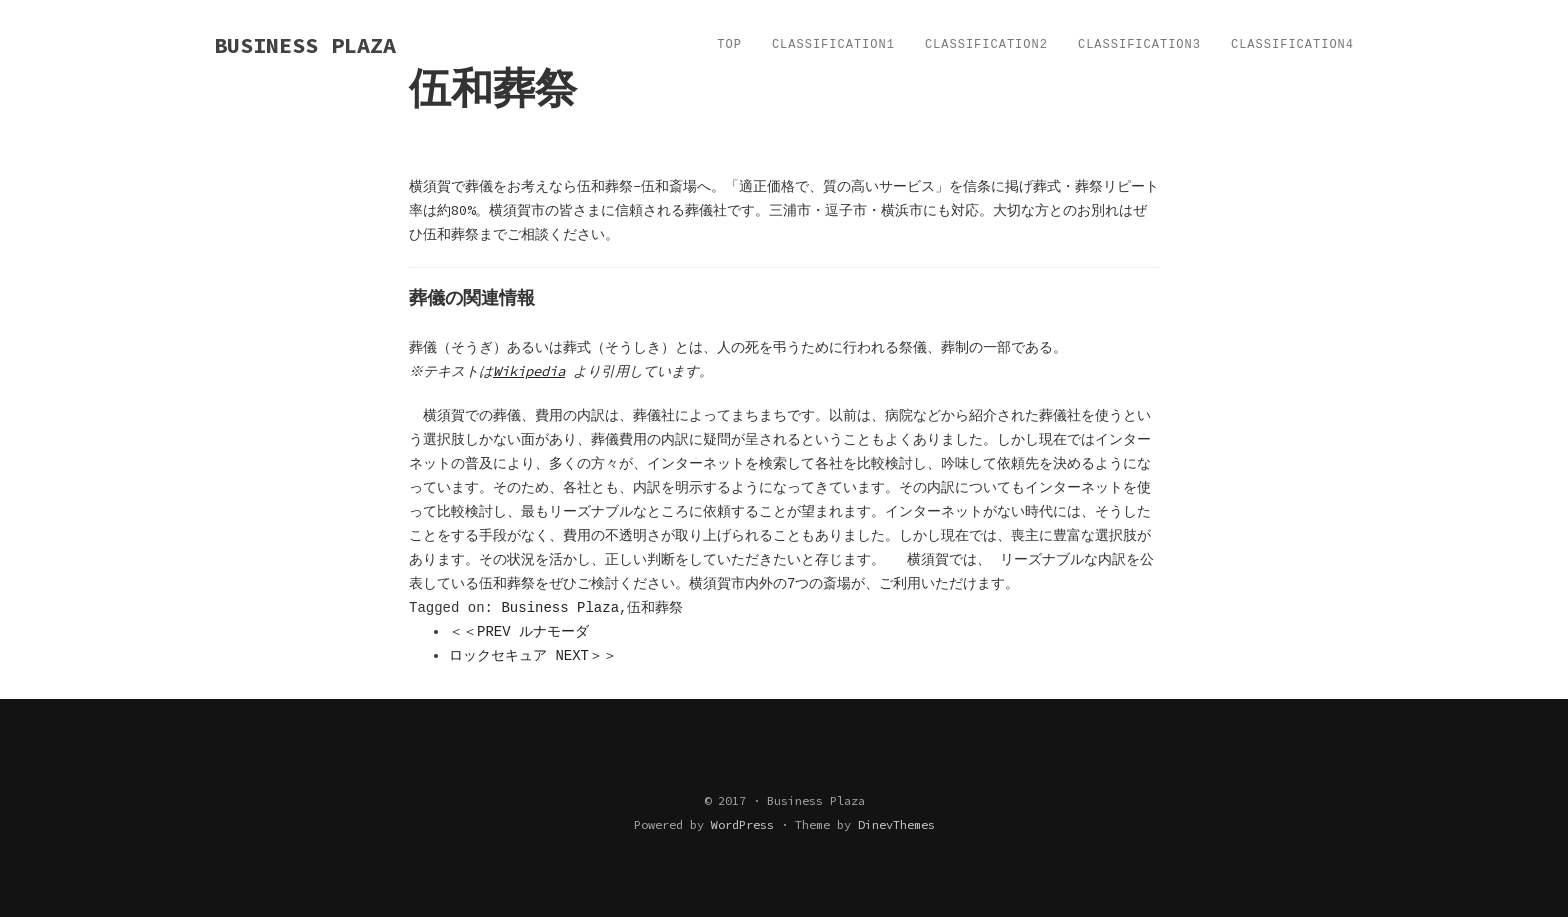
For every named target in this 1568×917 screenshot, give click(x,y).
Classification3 (1139, 45)
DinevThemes (896, 824)
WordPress (742, 824)
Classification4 (1292, 45)
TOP (729, 45)
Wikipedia (532, 371)
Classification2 (986, 45)
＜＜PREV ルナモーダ (519, 632)
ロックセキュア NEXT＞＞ (533, 656)
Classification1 (833, 45)
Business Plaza (560, 608)
